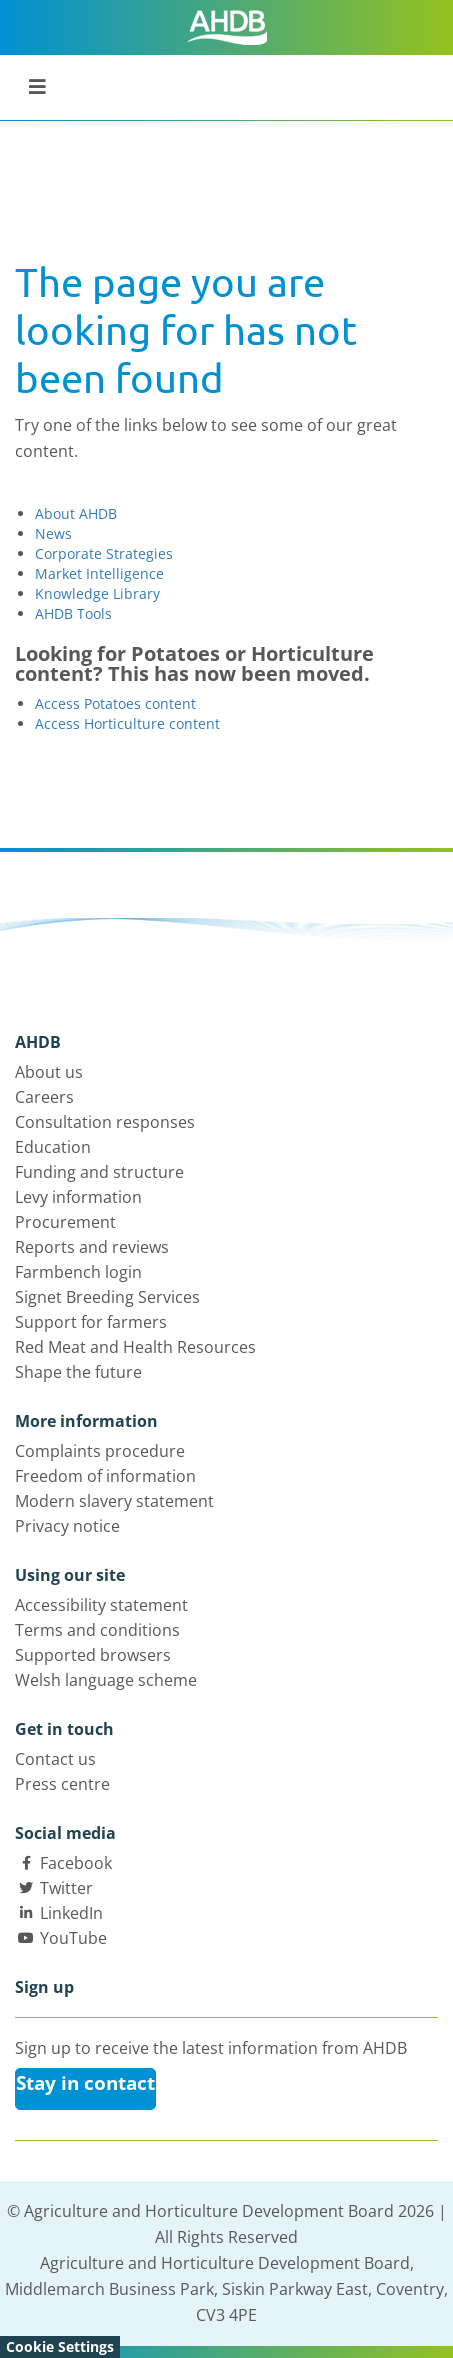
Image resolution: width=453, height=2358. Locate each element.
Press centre (62, 1784)
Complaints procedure (100, 1451)
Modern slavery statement (114, 1501)
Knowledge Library (97, 593)
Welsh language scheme (106, 1680)
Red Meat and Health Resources (135, 1347)
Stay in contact (85, 2083)
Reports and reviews (92, 1247)
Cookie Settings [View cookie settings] (60, 2346)
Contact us (55, 1759)
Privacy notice (67, 1526)
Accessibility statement (101, 1605)
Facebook (76, 1863)
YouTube (73, 1938)
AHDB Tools (73, 613)
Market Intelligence (99, 573)
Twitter (66, 1888)
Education (53, 1147)
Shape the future (78, 1372)
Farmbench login (78, 1272)
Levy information (78, 1197)
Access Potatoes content (115, 703)
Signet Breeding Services (107, 1297)
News (53, 533)
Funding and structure (99, 1172)
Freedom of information (105, 1476)
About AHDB (76, 513)
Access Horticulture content (127, 723)
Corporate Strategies (104, 553)
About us (49, 1072)
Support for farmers (91, 1322)
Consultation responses (105, 1122)
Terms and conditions (97, 1630)
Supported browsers (93, 1655)
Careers (44, 1097)
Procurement (65, 1222)
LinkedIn (71, 1913)
